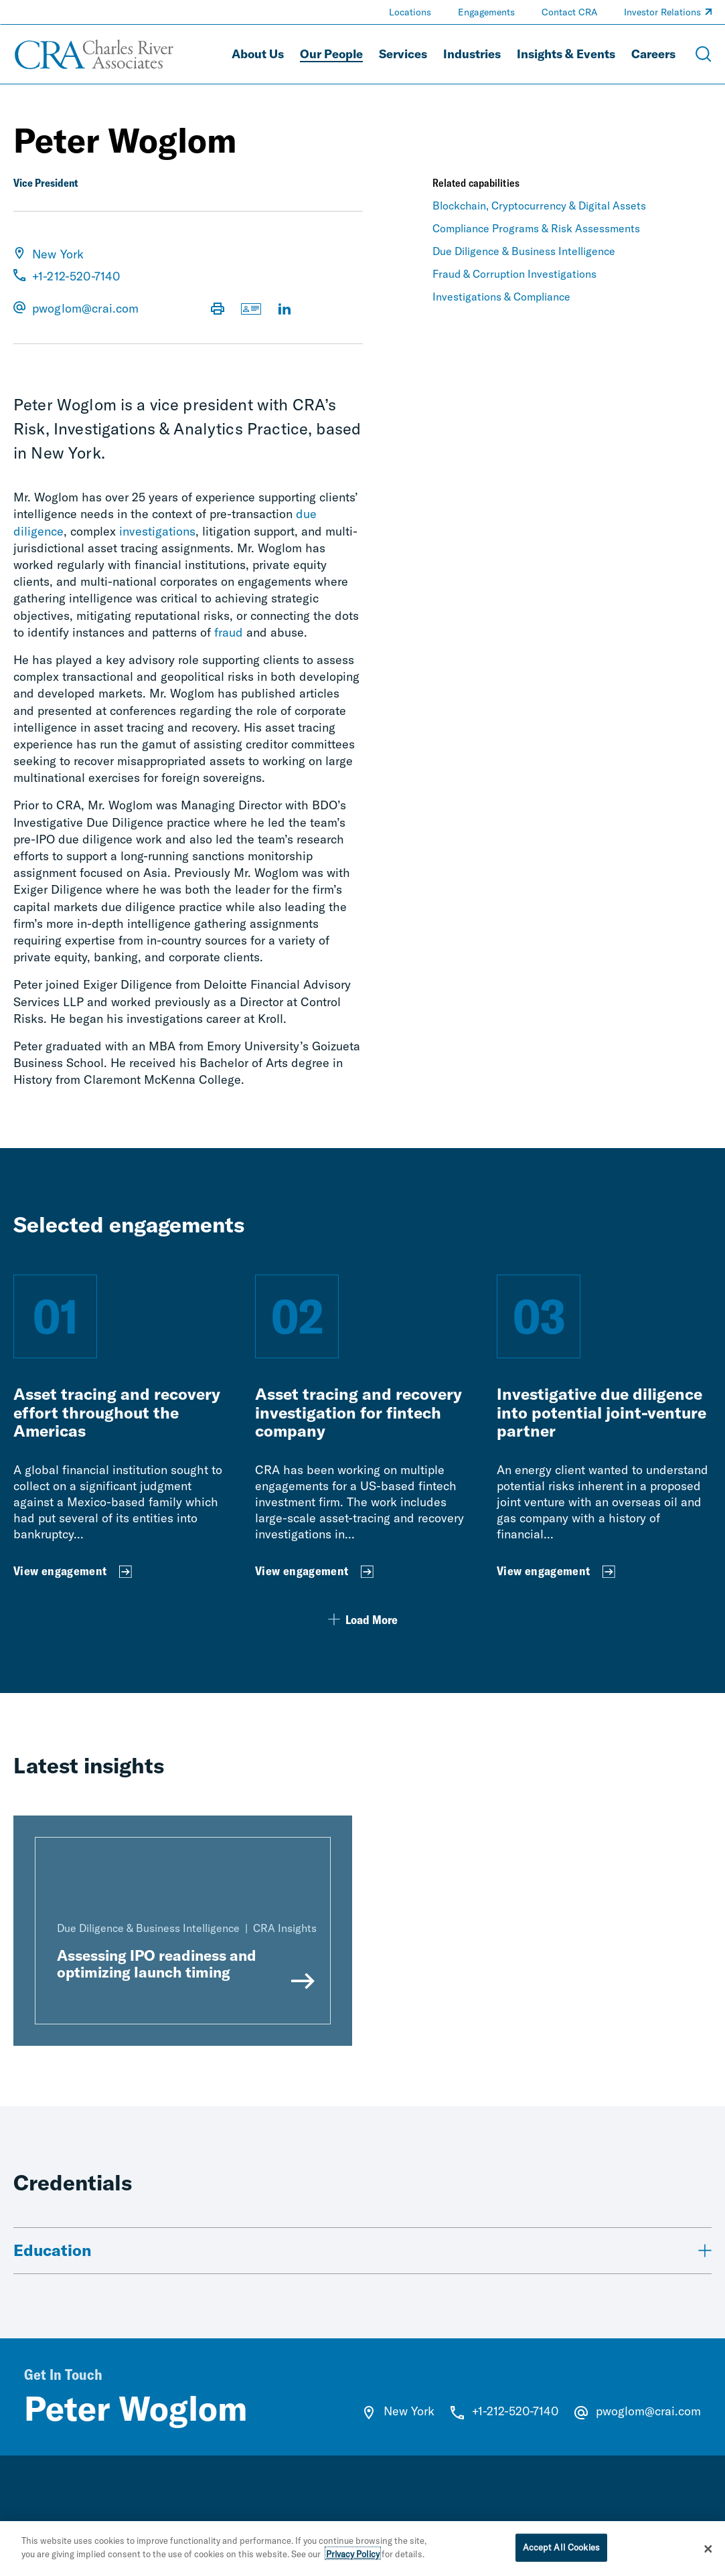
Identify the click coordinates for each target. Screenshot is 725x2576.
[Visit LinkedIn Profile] (284, 310)
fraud (228, 632)
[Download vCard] (251, 310)
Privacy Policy (353, 2556)
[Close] (708, 2551)
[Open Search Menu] (704, 54)
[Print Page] (217, 310)
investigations (157, 531)
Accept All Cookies (561, 2549)
